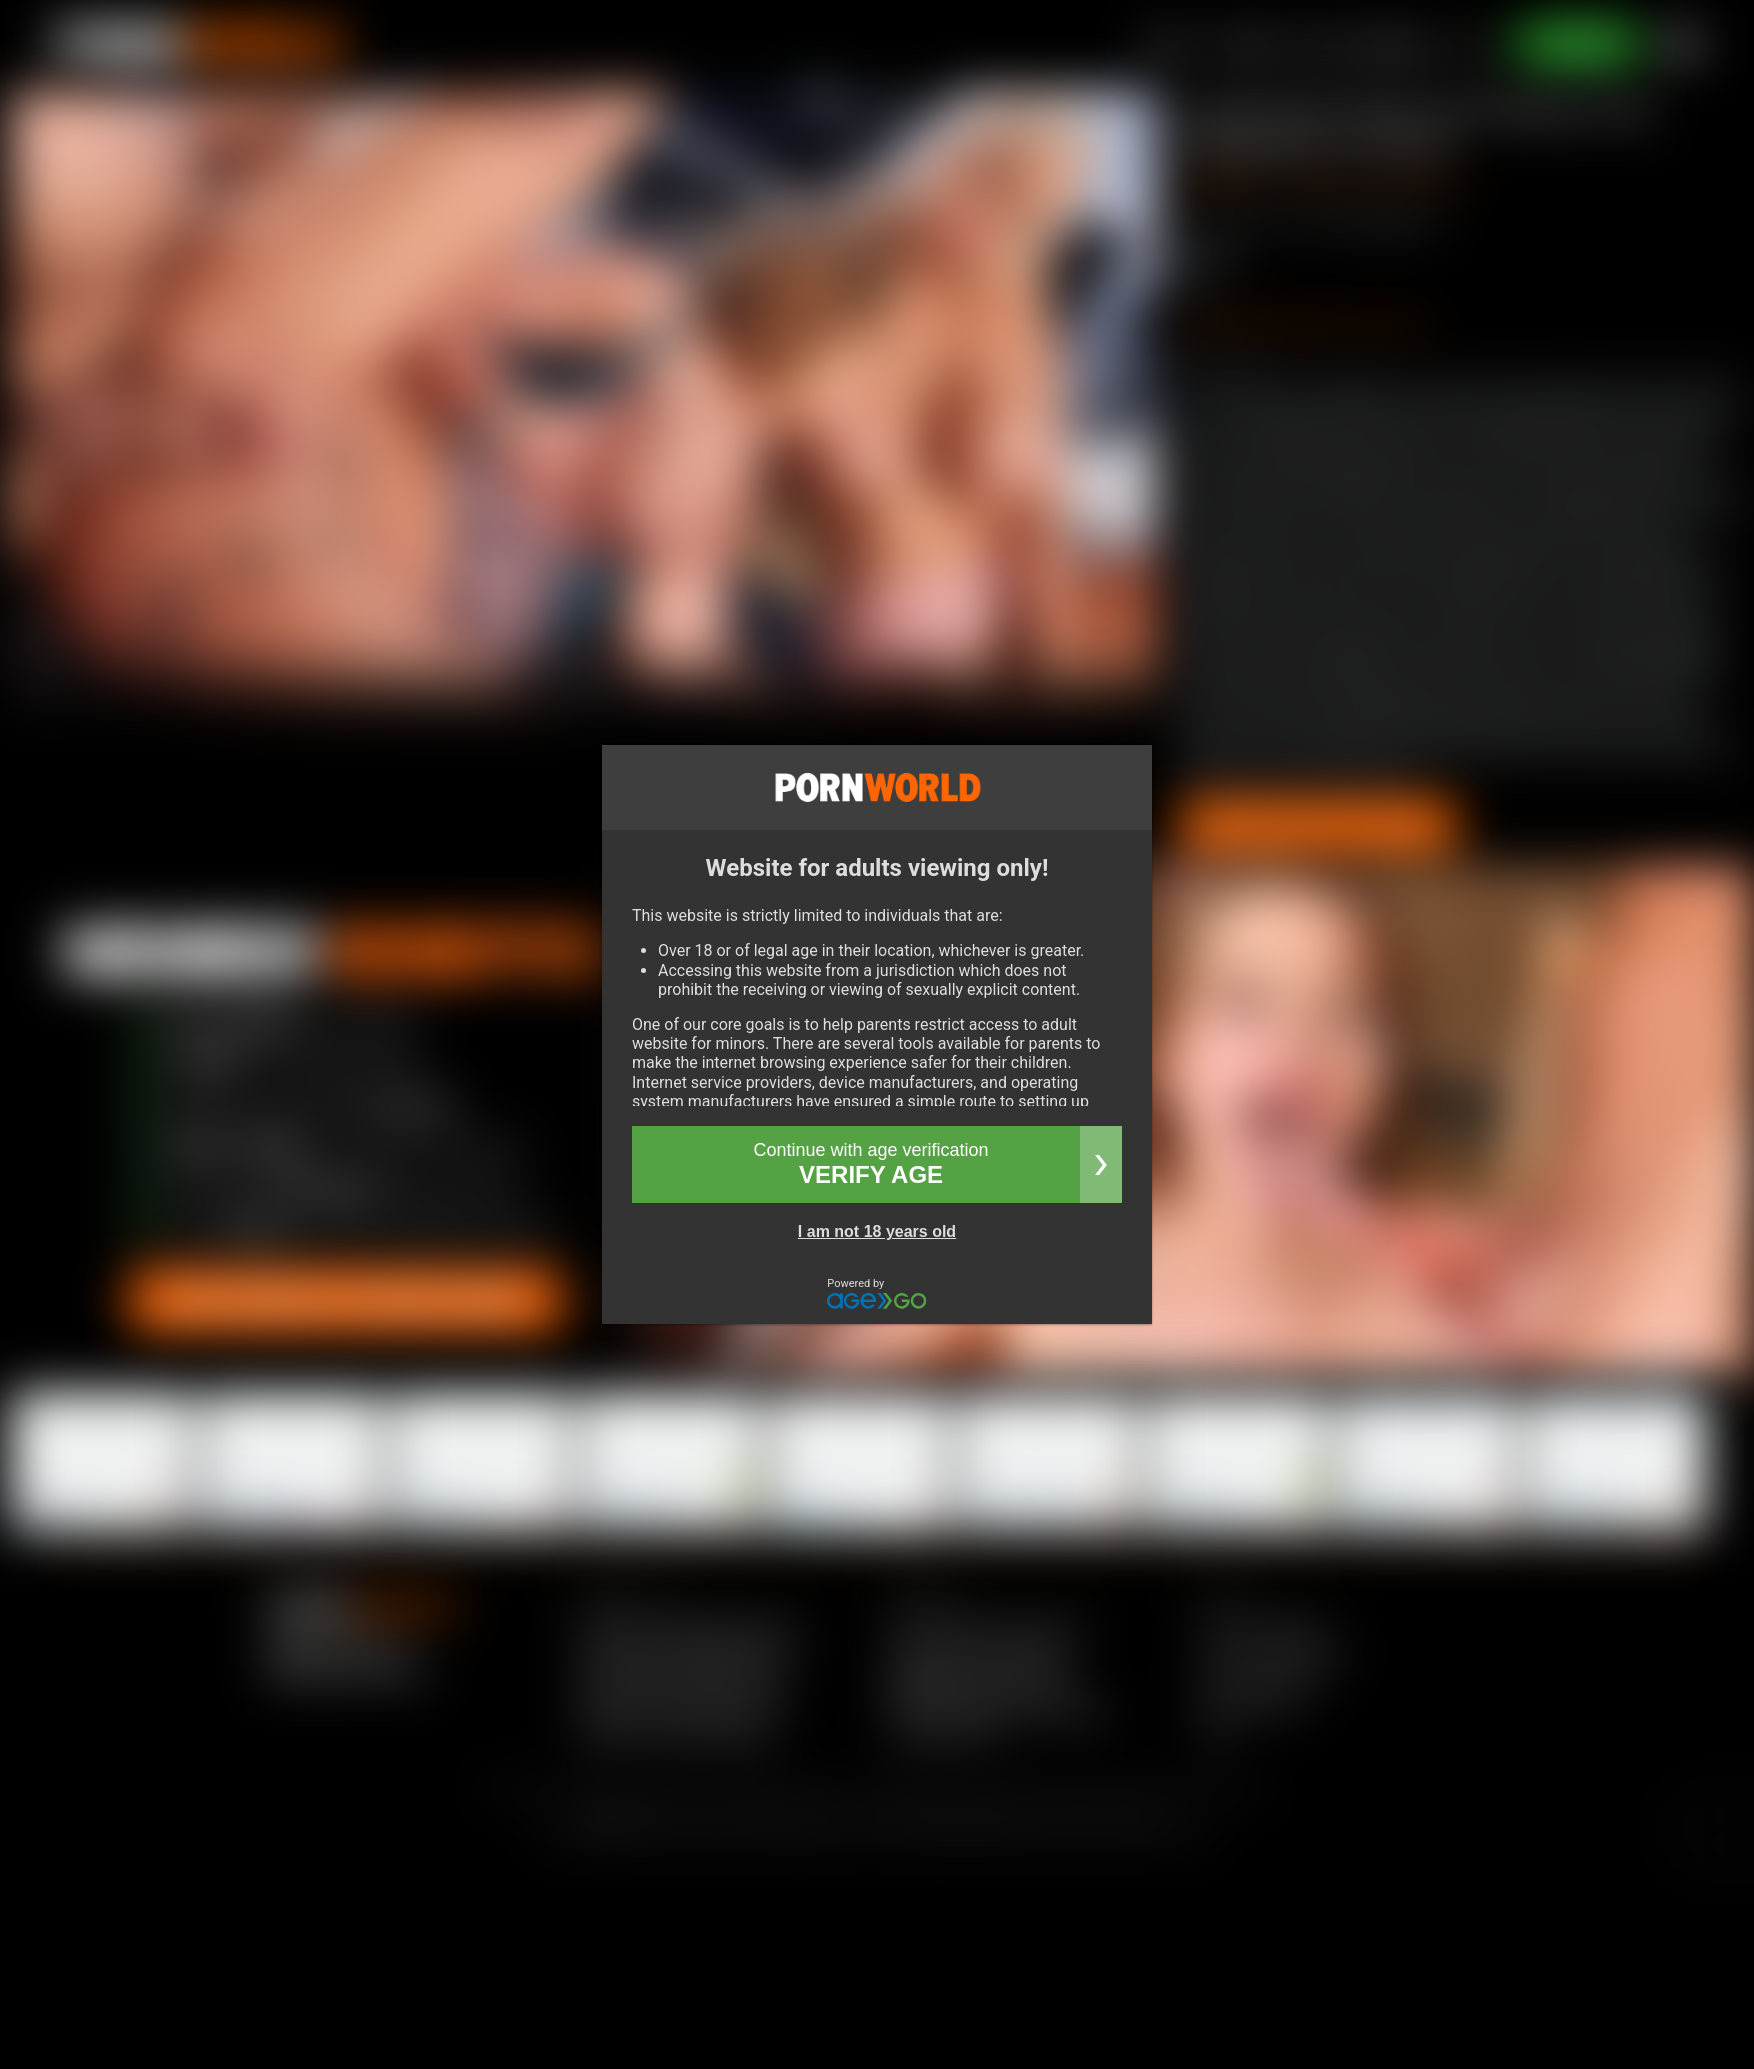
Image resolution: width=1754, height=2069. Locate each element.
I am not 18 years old (877, 1231)
